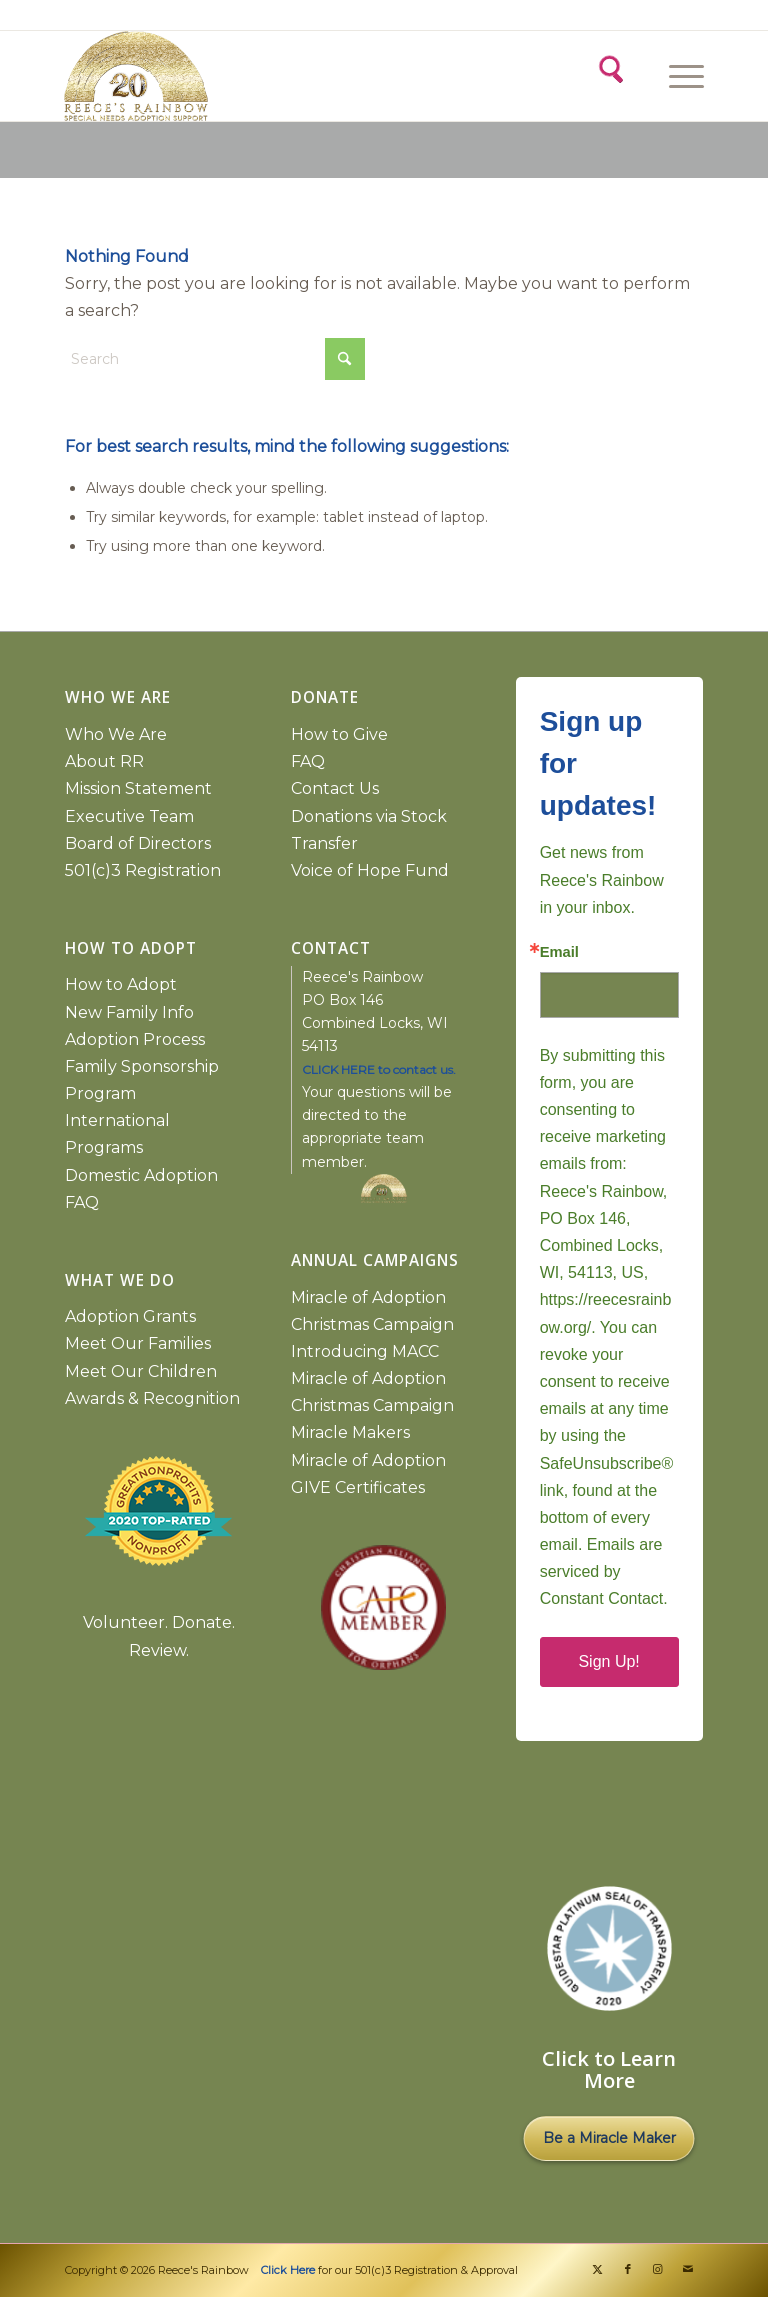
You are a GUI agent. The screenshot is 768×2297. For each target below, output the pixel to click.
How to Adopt (121, 984)
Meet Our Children (141, 1371)
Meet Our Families (138, 1343)
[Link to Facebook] (628, 2269)
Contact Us (335, 788)
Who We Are (116, 734)
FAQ (82, 1202)
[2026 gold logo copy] (224, 76)
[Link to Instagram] (658, 2269)
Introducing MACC (365, 1351)
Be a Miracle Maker (609, 2138)
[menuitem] (683, 76)
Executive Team (129, 816)
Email (559, 952)
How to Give (339, 734)
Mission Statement (138, 788)
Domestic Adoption (141, 1175)
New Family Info (129, 1012)
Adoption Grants (130, 1316)
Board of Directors (138, 843)
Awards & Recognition (152, 1398)
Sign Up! (608, 1661)
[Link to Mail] (688, 2269)
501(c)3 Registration (143, 870)
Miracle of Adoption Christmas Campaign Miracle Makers (372, 1405)
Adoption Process (135, 1039)
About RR (104, 761)
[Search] (609, 66)
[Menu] (676, 76)
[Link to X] (598, 2269)
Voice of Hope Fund (370, 870)
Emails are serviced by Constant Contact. (604, 1571)
